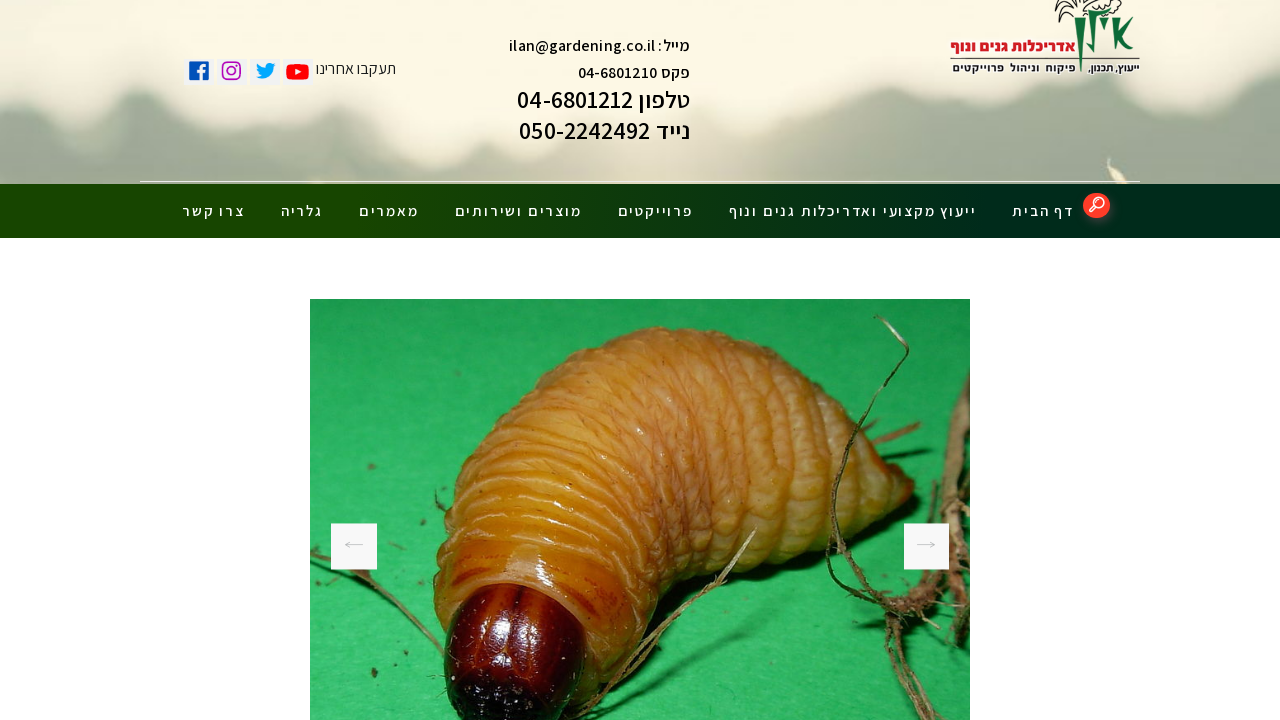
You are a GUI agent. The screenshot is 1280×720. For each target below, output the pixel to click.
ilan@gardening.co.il (582, 50)
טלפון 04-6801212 (603, 104)
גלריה (302, 202)
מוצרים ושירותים (518, 202)
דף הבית (1043, 202)
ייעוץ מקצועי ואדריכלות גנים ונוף (853, 202)
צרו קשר (213, 202)
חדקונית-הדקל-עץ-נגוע (934, 539)
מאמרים (389, 202)
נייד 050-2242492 (604, 135)
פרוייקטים (655, 202)
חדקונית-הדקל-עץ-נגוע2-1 (353, 538)
